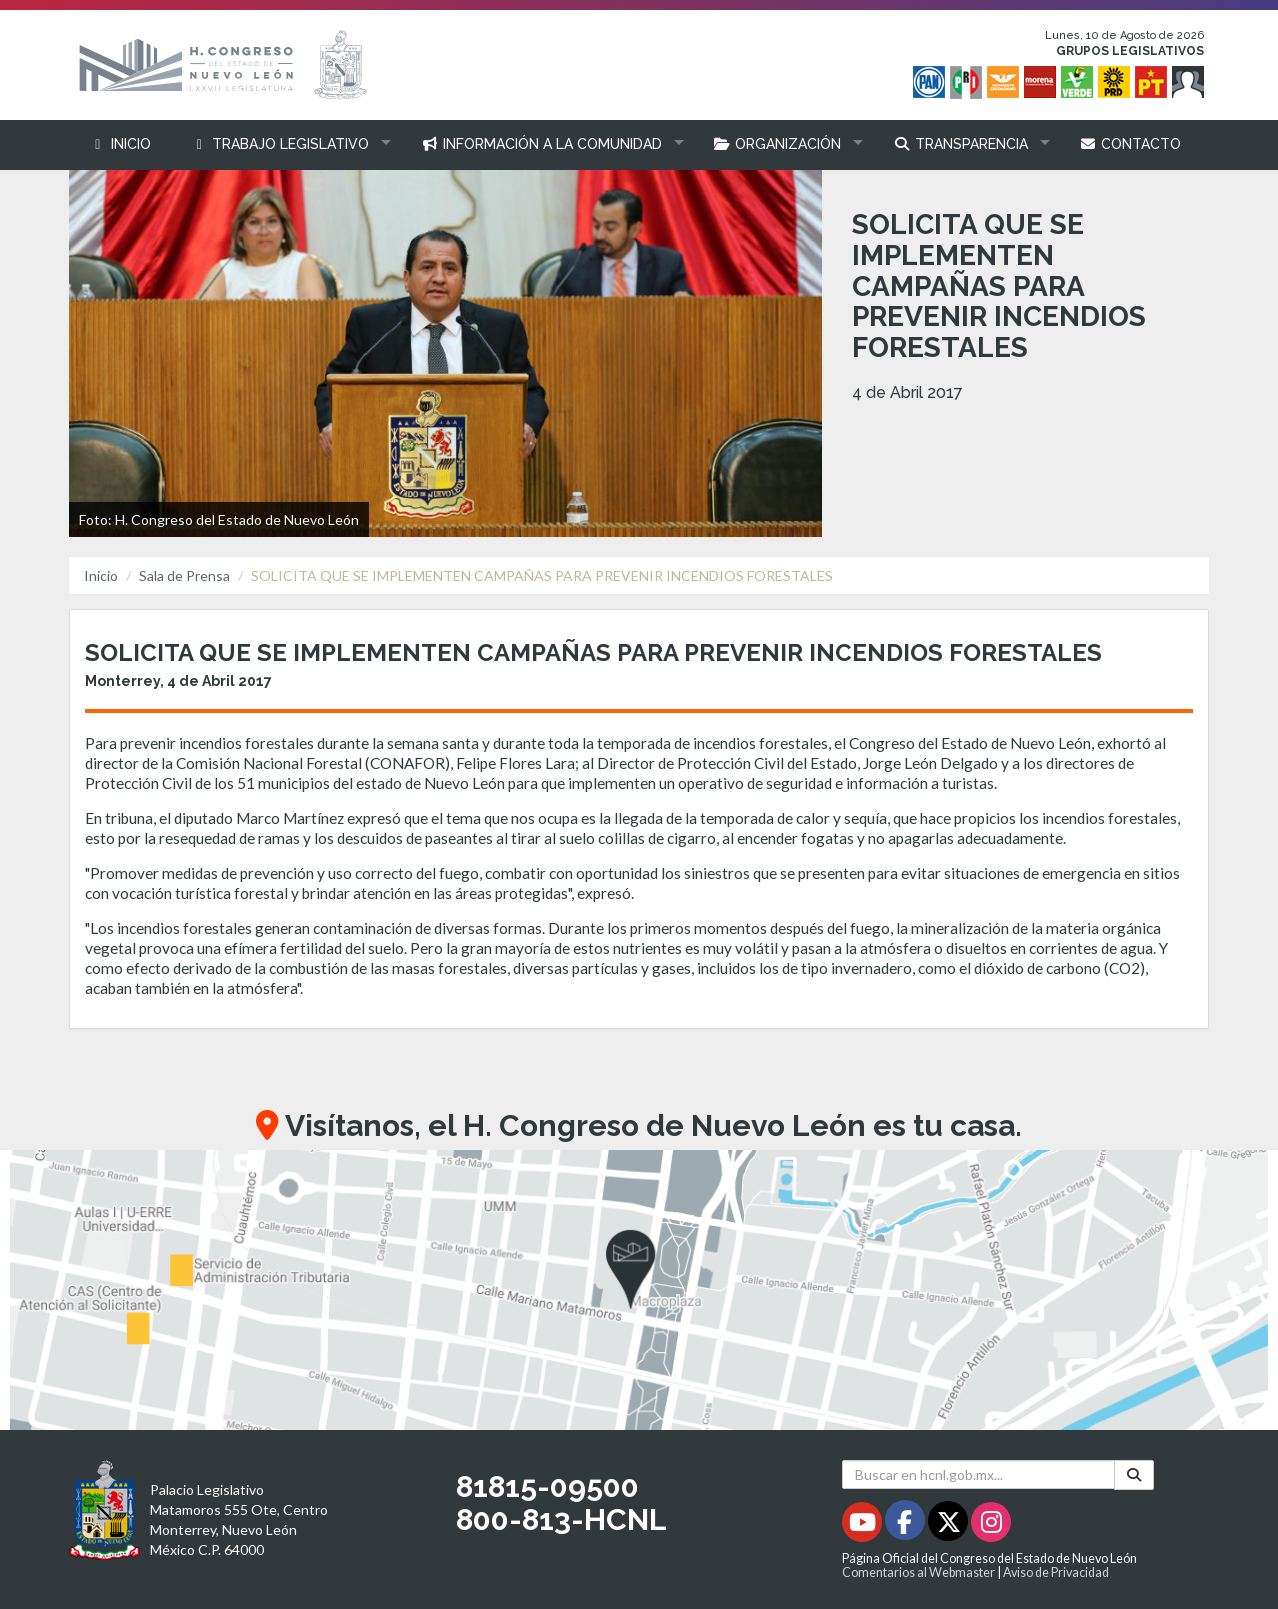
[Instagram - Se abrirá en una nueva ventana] (991, 1525)
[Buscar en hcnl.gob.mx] (978, 1474)
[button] (286, 144)
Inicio (101, 575)
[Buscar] (1134, 1475)
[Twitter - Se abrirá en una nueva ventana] (949, 1525)
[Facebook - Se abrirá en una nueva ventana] (906, 1525)
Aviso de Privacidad (1056, 1572)
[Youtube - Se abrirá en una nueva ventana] (863, 1525)
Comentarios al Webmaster (918, 1572)
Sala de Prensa (184, 575)
